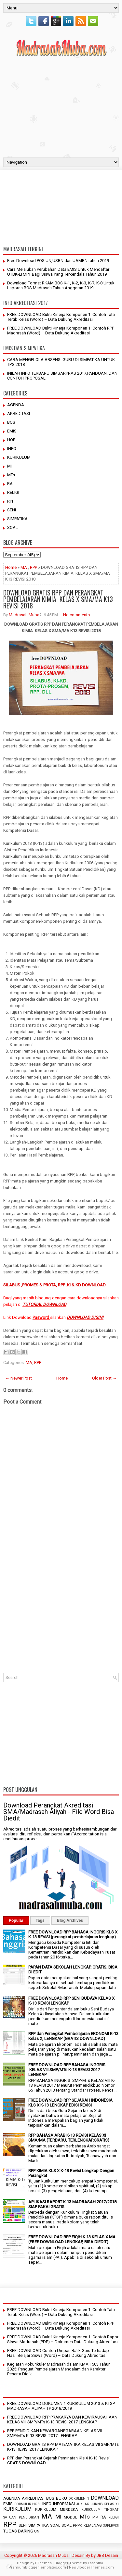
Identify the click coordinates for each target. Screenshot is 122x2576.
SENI (11, 509)
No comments (76, 614)
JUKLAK (82, 2504)
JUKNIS (96, 2504)
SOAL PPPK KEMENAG (81, 2525)
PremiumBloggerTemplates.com (37, 2567)
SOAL (12, 527)
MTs (11, 474)
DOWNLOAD (105, 2498)
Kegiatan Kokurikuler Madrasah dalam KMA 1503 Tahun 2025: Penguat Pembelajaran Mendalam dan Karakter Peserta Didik (59, 2369)
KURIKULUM (19, 457)
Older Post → (104, 1378)
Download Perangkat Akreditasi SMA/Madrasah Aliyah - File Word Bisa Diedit (58, 1811)
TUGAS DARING (18, 2531)
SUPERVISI (111, 2525)
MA (23, 567)
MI (9, 466)
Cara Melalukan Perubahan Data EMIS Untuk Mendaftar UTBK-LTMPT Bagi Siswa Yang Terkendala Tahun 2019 (58, 272)
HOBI (12, 439)
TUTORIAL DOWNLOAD (44, 1304)
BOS (11, 422)
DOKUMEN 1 (79, 2498)
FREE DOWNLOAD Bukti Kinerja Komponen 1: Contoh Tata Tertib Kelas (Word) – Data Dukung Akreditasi (61, 317)
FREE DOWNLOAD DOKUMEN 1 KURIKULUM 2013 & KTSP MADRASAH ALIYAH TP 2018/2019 (61, 2406)
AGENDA (15, 404)
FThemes (43, 2563)
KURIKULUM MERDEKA (56, 2509)
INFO (11, 448)
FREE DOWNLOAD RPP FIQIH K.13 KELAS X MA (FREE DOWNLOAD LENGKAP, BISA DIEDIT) (71, 2239)
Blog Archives (70, 1920)
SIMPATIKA (17, 518)
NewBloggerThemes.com (91, 2567)
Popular (16, 1920)
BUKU (61, 2498)
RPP (10, 501)
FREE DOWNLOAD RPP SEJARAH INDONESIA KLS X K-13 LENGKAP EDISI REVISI (70, 2102)
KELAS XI (111, 2504)
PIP (95, 2517)
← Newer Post (18, 1378)
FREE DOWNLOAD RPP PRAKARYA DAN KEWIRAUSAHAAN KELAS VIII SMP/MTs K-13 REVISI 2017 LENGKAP (62, 2419)
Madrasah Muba (24, 614)
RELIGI (13, 492)
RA (10, 483)
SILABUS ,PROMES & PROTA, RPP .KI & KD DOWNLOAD (54, 1284)
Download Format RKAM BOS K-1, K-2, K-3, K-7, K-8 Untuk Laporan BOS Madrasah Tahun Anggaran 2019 (61, 285)
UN (36, 2531)
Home (11, 567)
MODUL (70, 2517)
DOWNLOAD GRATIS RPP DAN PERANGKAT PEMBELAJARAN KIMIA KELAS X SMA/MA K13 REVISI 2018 (58, 599)
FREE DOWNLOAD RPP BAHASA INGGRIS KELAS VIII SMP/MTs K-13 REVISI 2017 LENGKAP (66, 2069)
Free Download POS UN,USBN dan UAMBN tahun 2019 (58, 260)
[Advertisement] (61, 105)
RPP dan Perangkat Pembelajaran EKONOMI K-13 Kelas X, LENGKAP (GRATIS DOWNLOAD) (73, 2036)
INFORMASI (64, 2503)
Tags (40, 1920)
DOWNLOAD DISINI (85, 1317)
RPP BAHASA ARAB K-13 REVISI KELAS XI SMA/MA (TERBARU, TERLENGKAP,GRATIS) (68, 2138)
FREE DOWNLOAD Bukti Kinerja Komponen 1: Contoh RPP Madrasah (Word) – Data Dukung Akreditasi (60, 330)
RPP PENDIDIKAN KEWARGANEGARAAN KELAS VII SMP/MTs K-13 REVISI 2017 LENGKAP (54, 2433)
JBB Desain (107, 2555)
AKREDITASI (18, 413)
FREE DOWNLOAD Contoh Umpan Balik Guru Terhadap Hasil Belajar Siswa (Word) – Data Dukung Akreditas (58, 2353)
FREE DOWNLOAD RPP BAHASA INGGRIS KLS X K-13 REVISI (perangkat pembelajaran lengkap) (72, 1934)
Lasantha (95, 2563)
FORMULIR (22, 2504)
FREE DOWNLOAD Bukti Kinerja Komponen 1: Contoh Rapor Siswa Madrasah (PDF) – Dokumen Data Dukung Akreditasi (62, 2339)
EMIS (12, 431)
